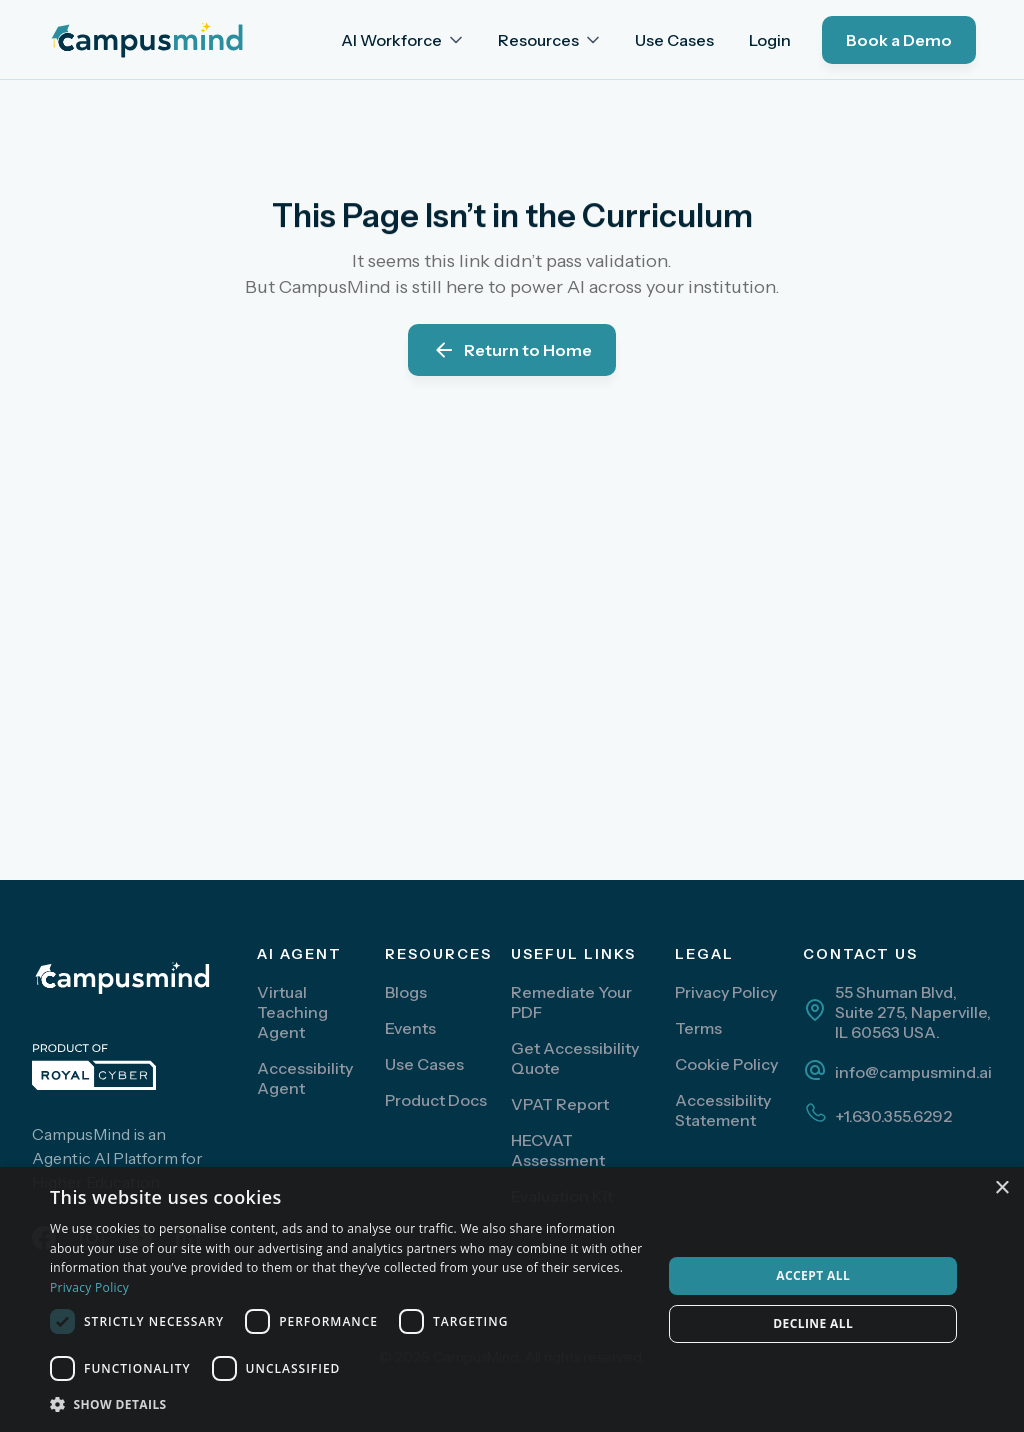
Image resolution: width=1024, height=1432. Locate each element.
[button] (403, 40)
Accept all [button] (813, 1275)
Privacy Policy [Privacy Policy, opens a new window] (89, 1287)
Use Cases (674, 40)
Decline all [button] (813, 1323)
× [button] (1001, 1188)
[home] (160, 40)
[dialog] (512, 1299)
